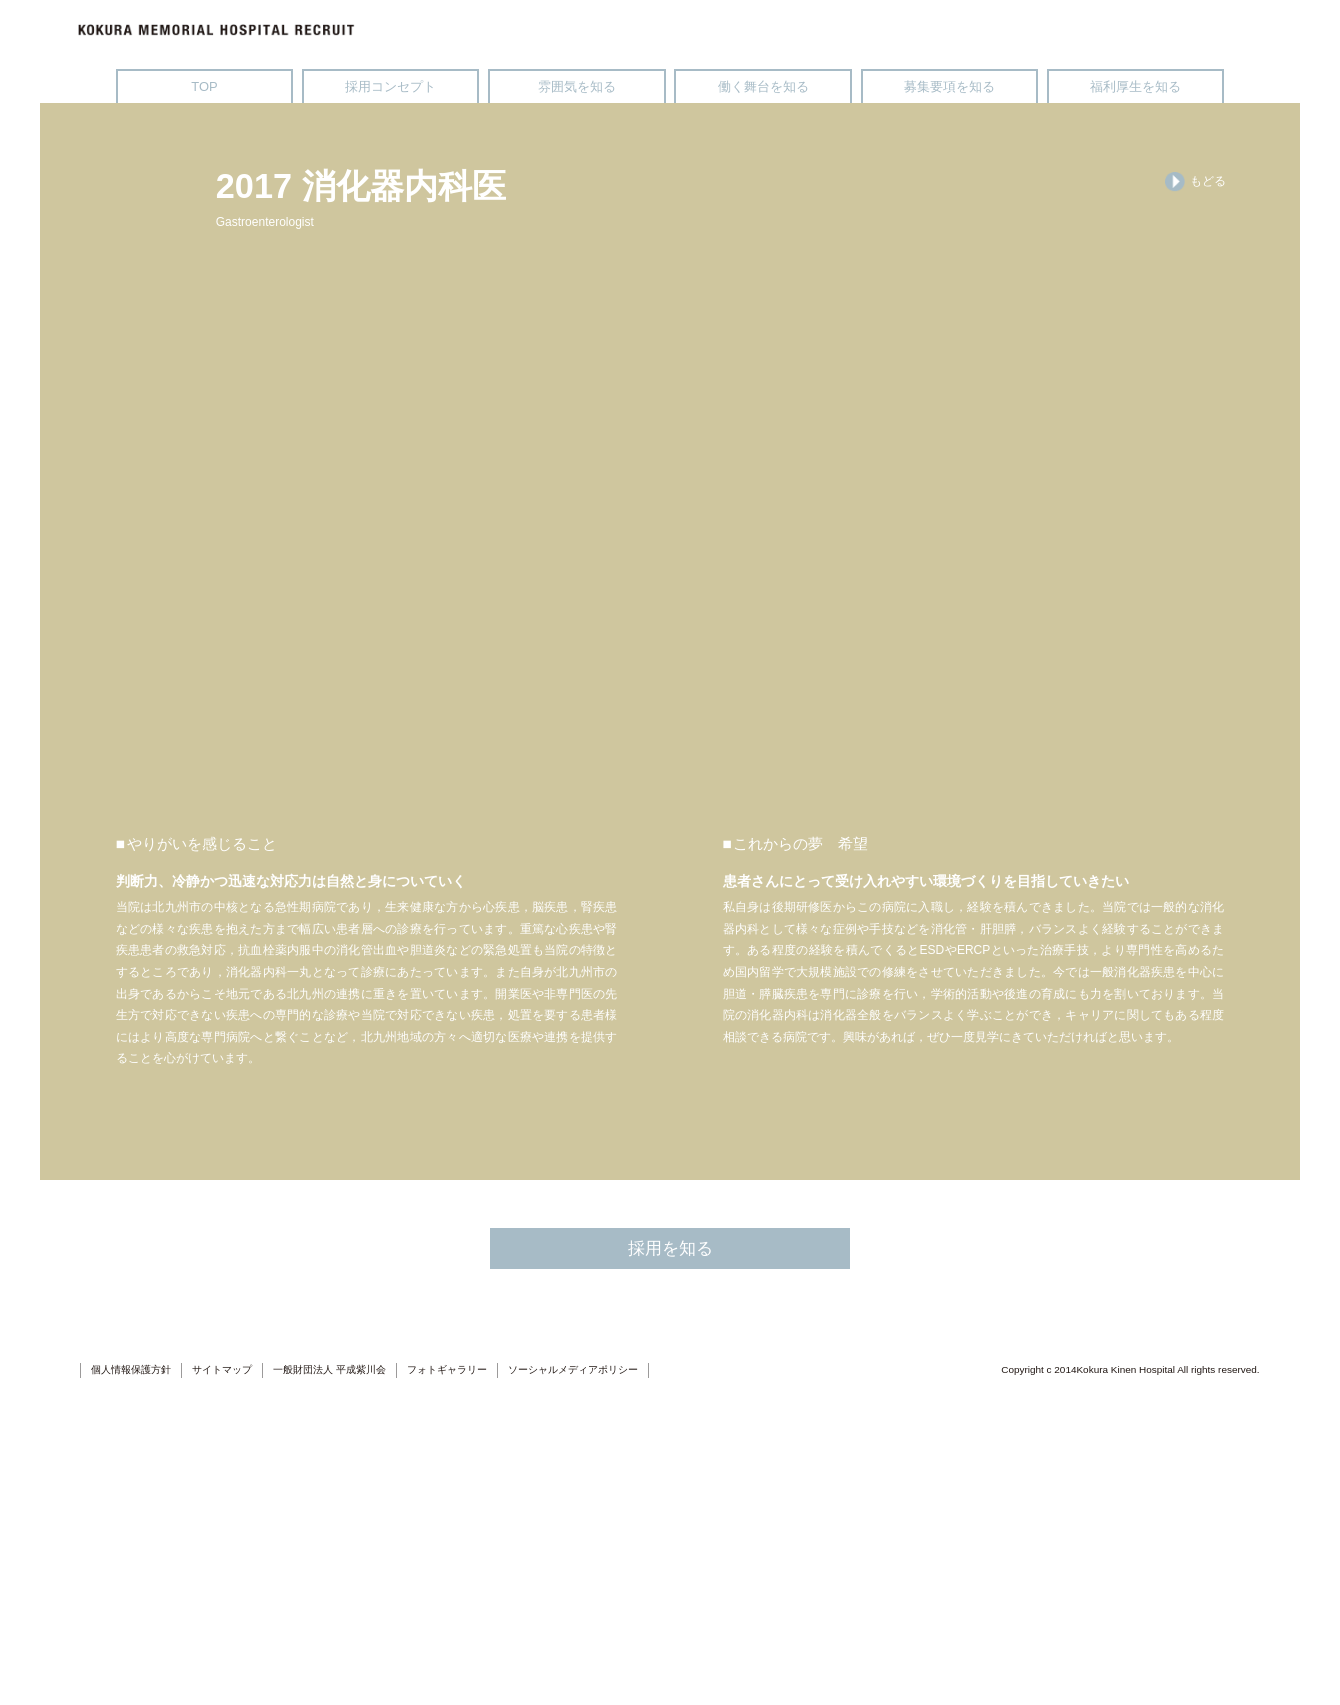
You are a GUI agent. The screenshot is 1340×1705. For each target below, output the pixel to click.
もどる (1195, 182)
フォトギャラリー (447, 1686)
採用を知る (670, 1564)
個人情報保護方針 (131, 1686)
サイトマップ (222, 1686)
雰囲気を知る (577, 86)
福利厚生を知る (1135, 86)
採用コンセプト (390, 86)
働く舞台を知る (763, 86)
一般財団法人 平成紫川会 (329, 1686)
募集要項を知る (949, 86)
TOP (204, 86)
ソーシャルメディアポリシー (573, 1686)
